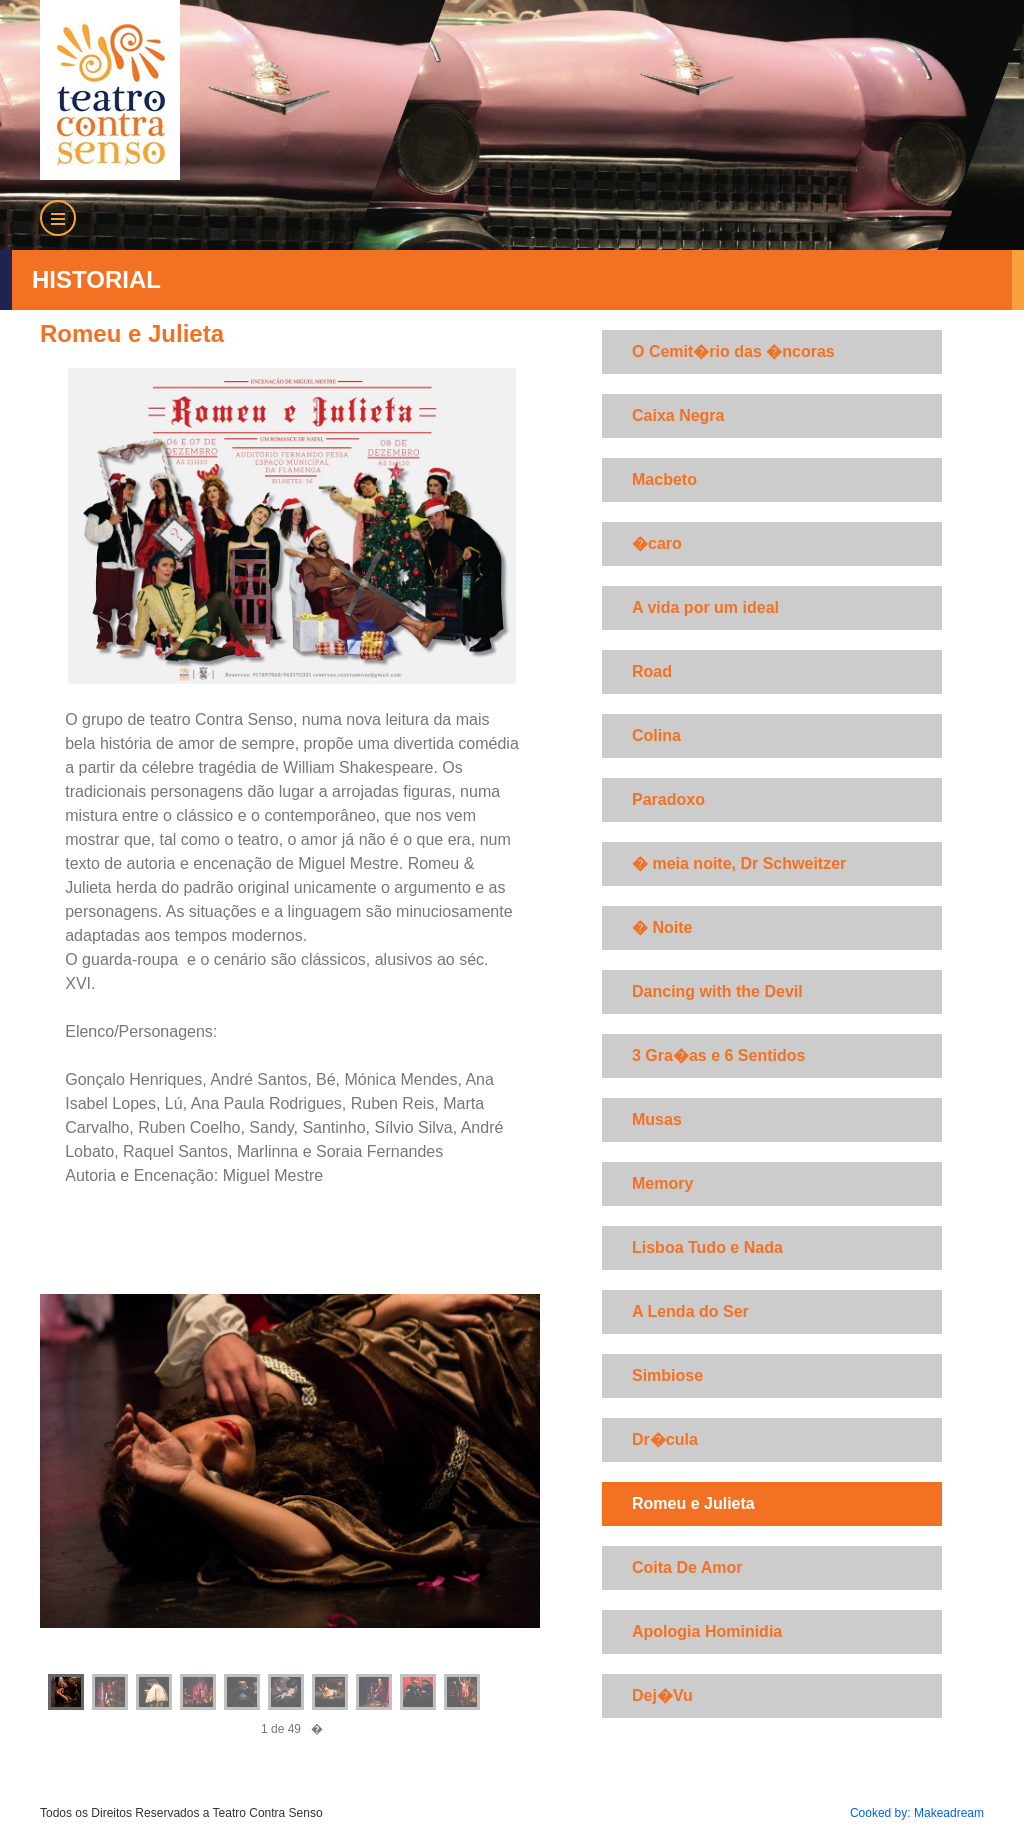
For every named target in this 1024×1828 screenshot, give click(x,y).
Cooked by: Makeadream (917, 1813)
